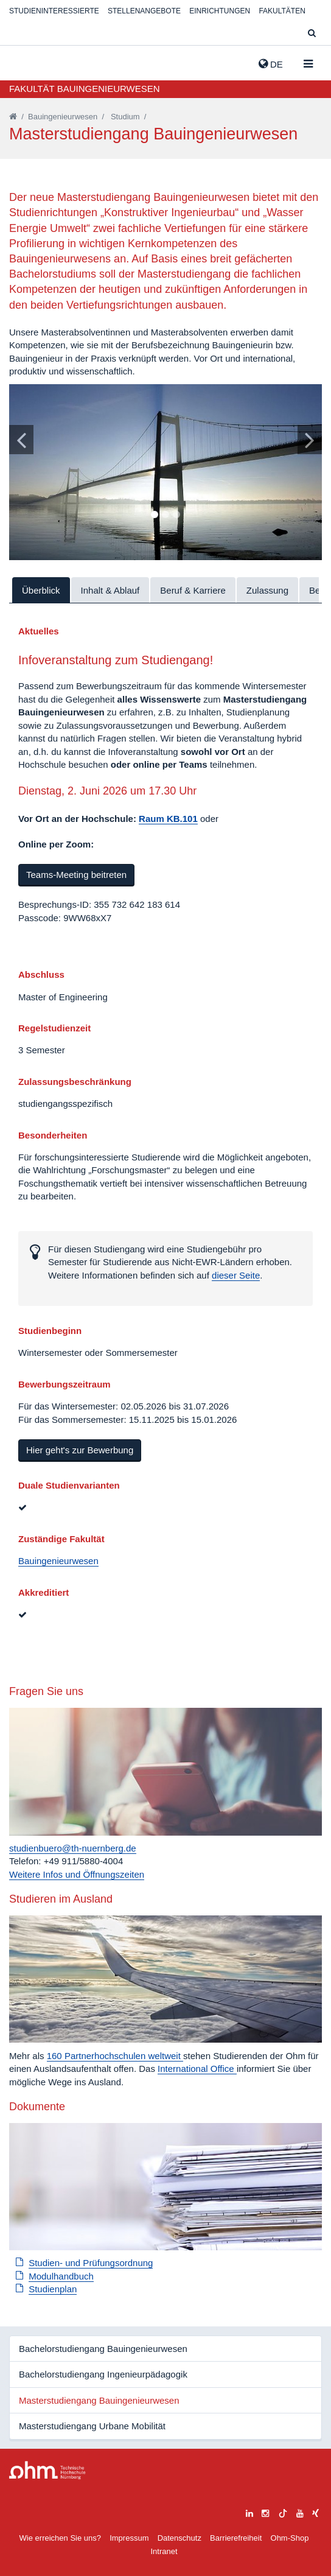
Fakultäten (282, 11)
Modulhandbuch (61, 2276)
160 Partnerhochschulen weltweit (115, 2056)
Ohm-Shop (290, 2538)
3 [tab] (176, 515)
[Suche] (312, 34)
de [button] (271, 63)
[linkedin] (249, 2511)
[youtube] (300, 2511)
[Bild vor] (310, 439)
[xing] (315, 2511)
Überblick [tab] (41, 590)
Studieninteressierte (54, 11)
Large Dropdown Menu (47, 2470)
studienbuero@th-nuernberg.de (72, 1848)
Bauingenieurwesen (62, 116)
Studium (125, 116)
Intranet (163, 2551)
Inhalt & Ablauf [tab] (110, 590)
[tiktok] (283, 2511)
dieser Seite (236, 1275)
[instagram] (265, 2511)
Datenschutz (179, 2538)
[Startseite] (13, 116)
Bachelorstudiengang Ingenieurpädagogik (103, 2374)
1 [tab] (154, 515)
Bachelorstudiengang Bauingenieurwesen (103, 2348)
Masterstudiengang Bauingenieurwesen (99, 2400)
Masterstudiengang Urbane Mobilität (92, 2426)
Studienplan (53, 2289)
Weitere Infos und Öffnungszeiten (76, 1874)
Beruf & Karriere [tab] (193, 590)
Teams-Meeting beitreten (76, 874)
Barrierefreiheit (236, 2538)
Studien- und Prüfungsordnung (91, 2263)
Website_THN (27, 61)
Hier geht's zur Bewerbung (79, 1450)
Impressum (129, 2538)
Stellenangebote (144, 11)
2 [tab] (165, 515)
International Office (197, 2068)
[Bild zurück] (21, 439)
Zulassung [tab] (267, 590)
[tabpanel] (165, 472)
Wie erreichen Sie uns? (60, 2538)
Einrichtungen (219, 11)
